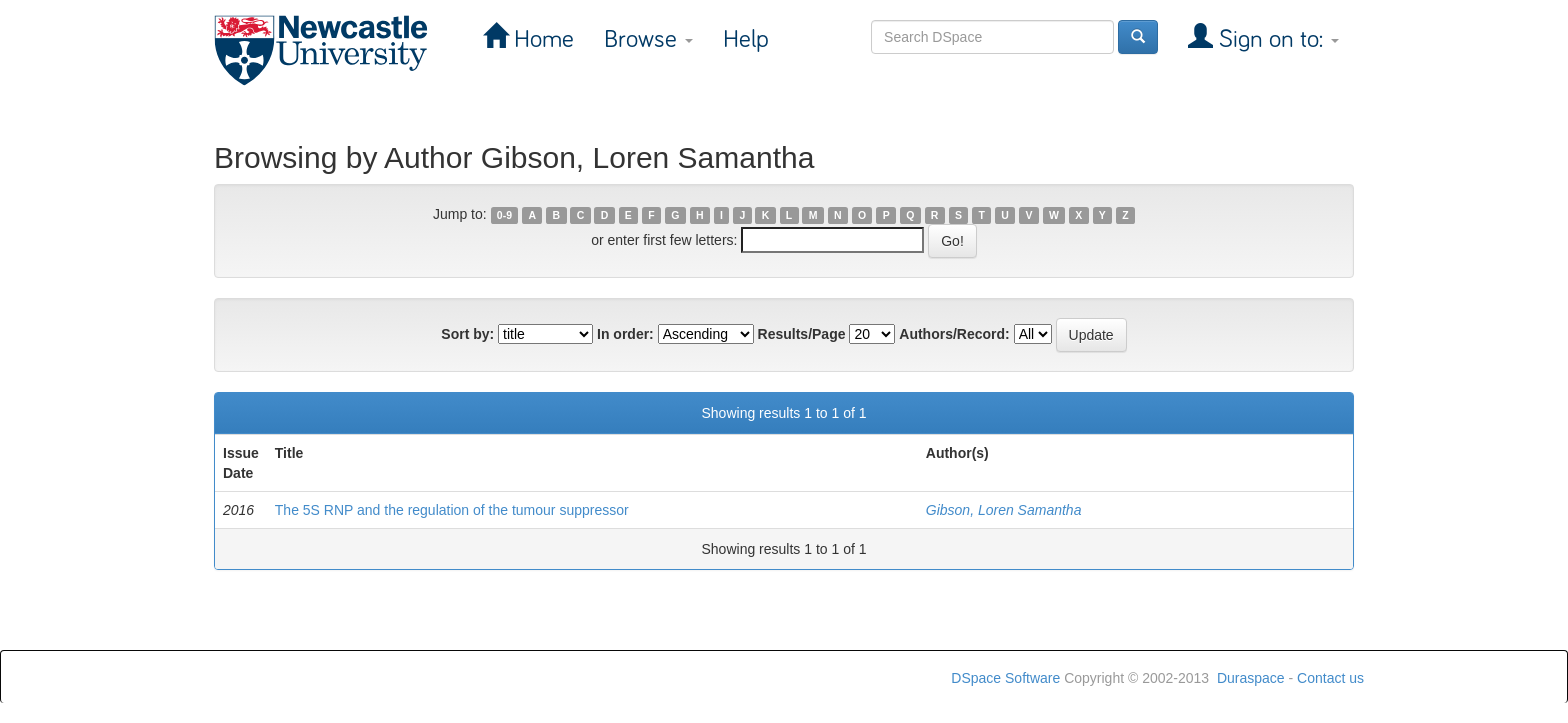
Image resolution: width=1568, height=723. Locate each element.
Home (541, 39)
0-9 (504, 215)
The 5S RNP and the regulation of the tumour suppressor (452, 510)
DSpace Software (1005, 678)
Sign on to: (1276, 39)
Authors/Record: (954, 334)
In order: (625, 334)
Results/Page (802, 334)
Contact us (1330, 678)
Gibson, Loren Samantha (1004, 510)
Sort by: (467, 334)
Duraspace (1251, 678)
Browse (648, 39)
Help (746, 39)
